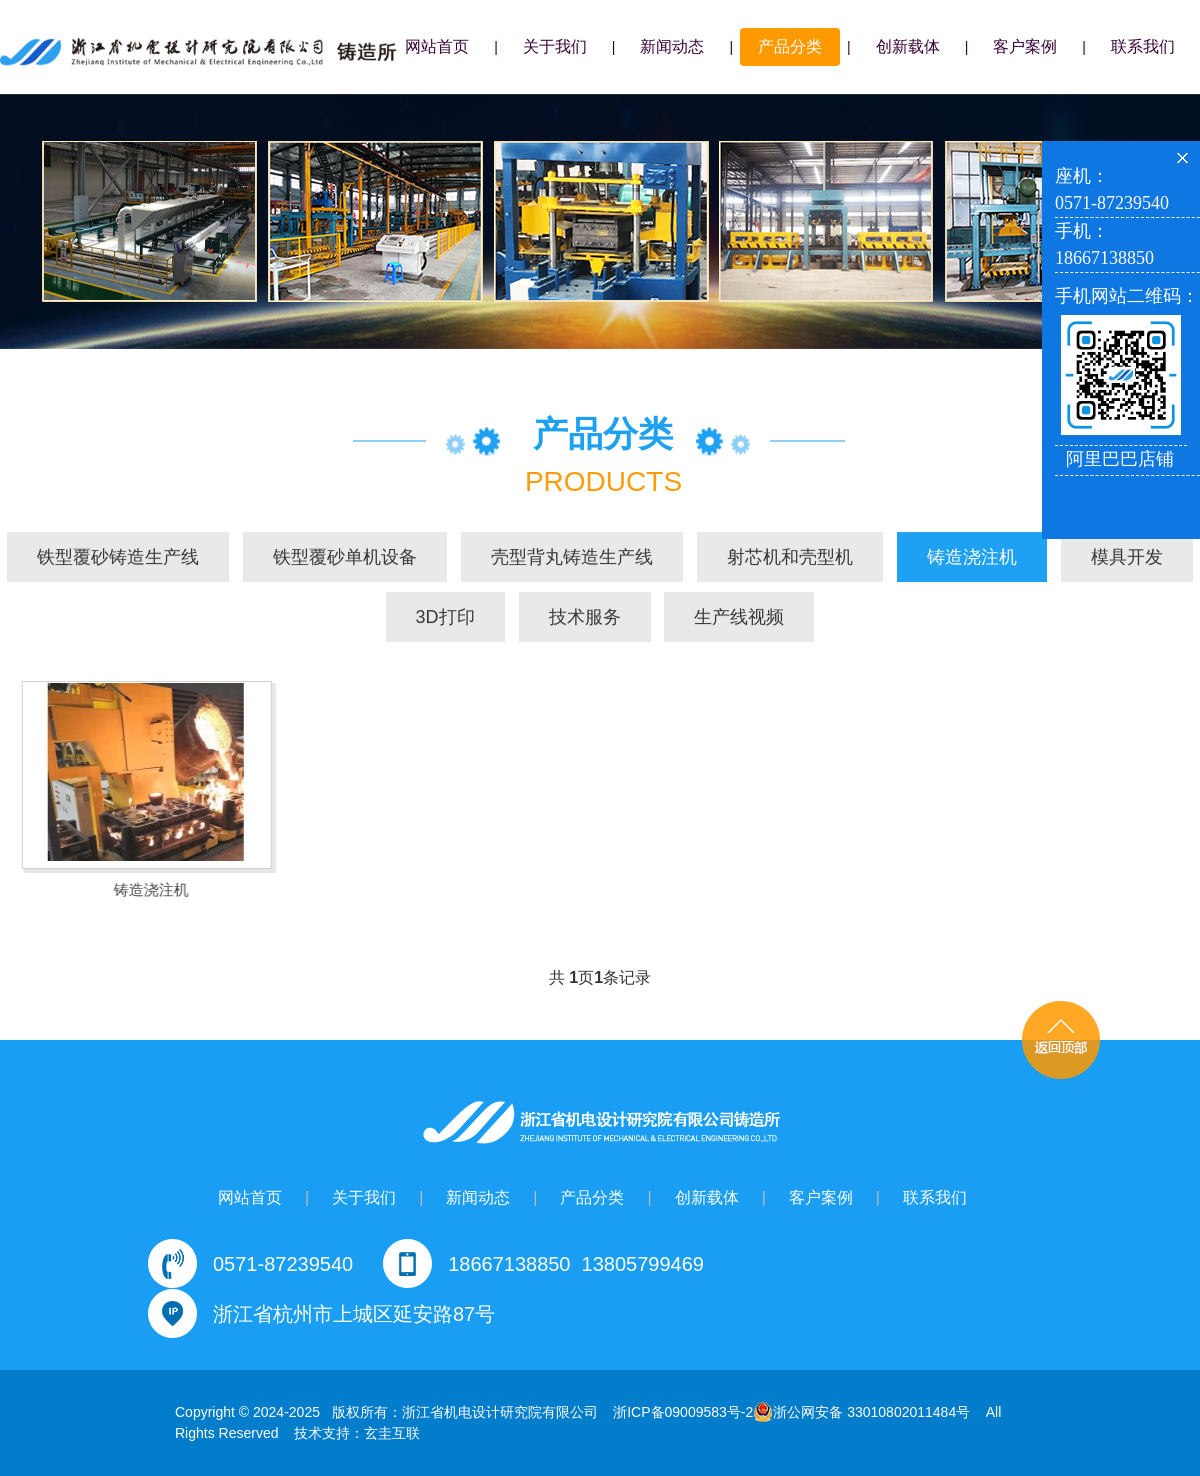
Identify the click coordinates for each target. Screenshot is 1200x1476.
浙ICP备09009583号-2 (683, 1412)
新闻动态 (672, 46)
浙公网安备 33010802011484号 (861, 1412)
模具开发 (1127, 558)
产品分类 (790, 46)
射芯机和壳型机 (790, 558)
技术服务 (585, 618)
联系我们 (1143, 46)
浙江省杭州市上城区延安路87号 (354, 1314)
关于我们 (555, 46)
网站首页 (437, 46)
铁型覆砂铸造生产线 (118, 558)
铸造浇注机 (972, 558)
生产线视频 (739, 618)
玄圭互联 (392, 1433)
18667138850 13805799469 (576, 1264)
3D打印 (445, 618)
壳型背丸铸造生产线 (572, 558)
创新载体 (908, 46)
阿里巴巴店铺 (1120, 459)
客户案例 (1025, 46)
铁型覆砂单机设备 (345, 558)
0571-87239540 (283, 1264)
